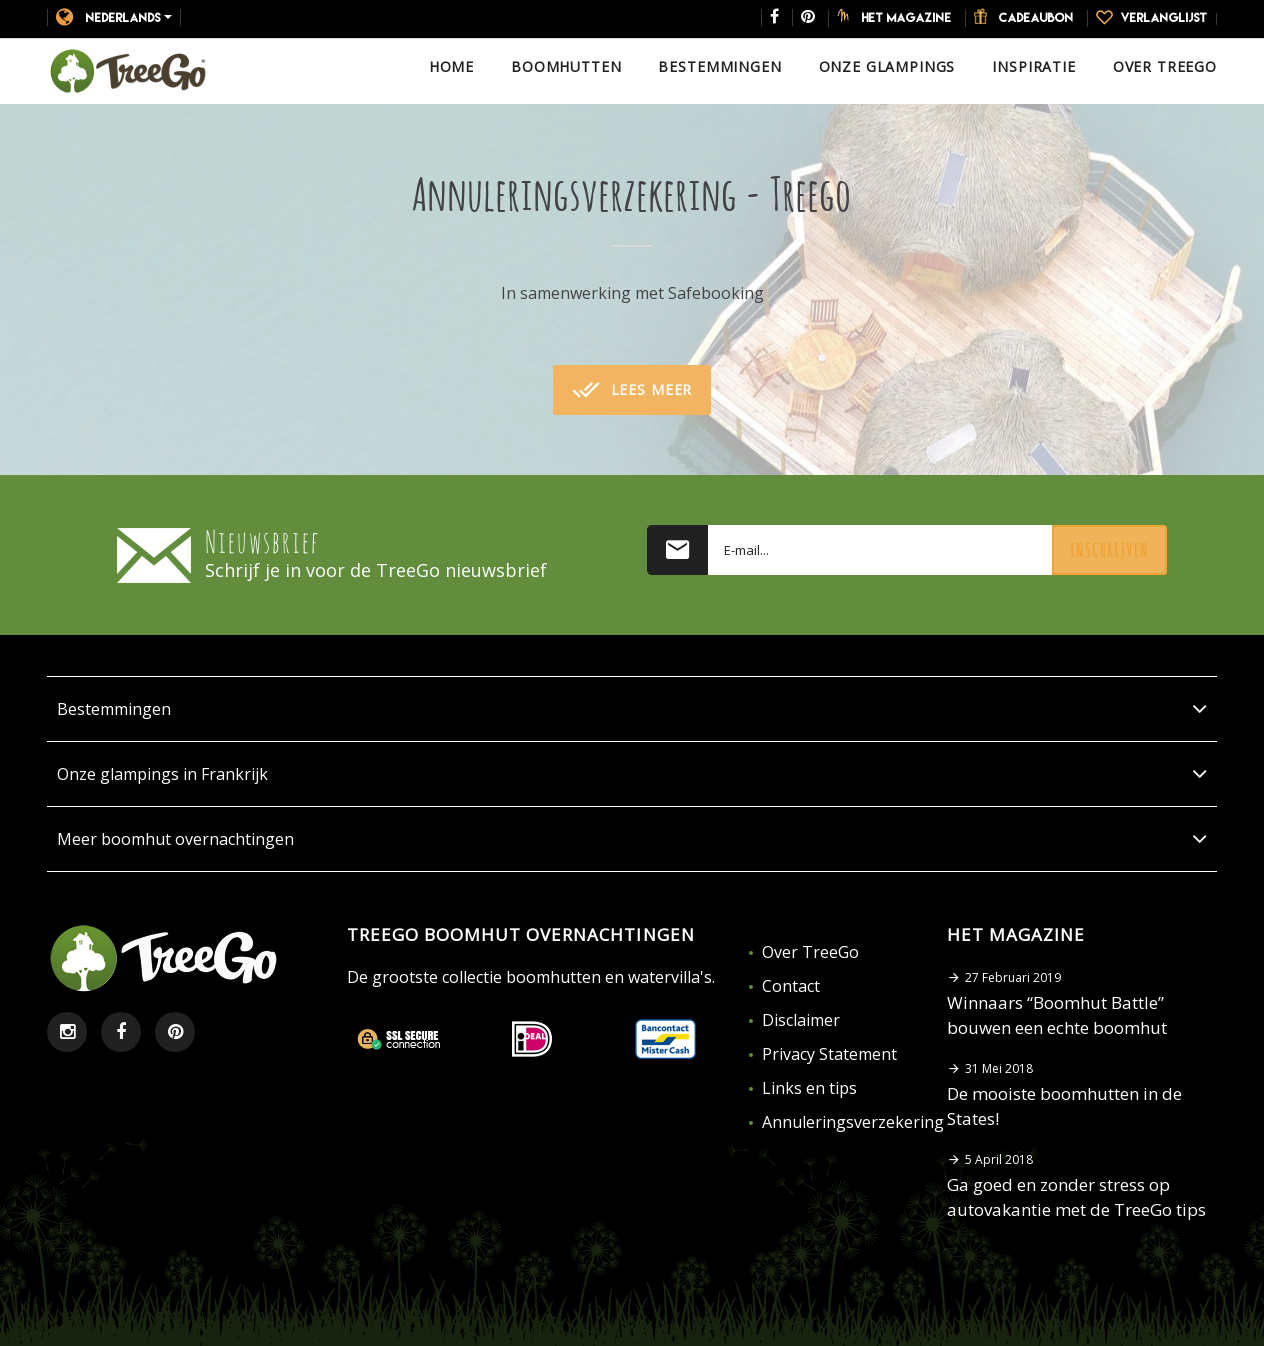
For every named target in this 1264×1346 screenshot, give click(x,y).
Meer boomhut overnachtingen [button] (632, 839)
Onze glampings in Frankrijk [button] (632, 774)
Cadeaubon (1036, 17)
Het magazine (907, 17)
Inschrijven (1109, 550)
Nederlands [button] (114, 17)
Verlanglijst (1164, 17)
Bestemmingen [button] (632, 709)
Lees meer (632, 390)
